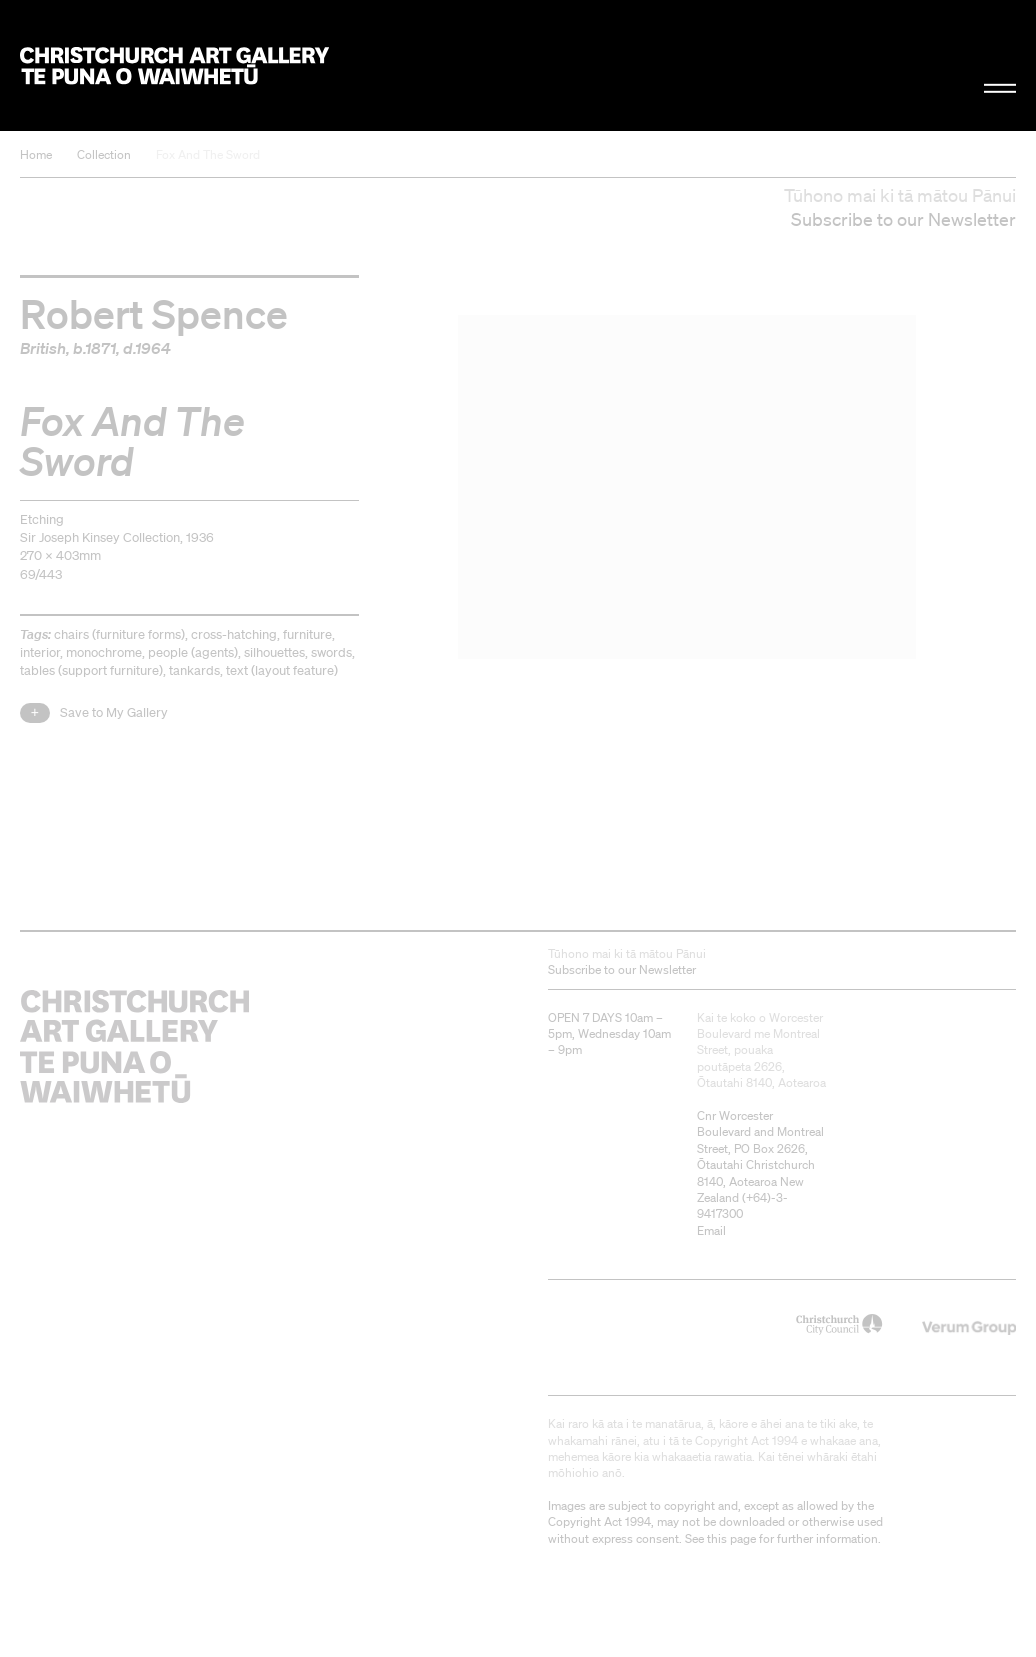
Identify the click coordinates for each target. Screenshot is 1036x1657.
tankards (194, 670)
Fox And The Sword (208, 154)
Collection (104, 154)
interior (40, 652)
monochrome (104, 652)
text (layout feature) (282, 670)
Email (711, 1230)
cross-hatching (234, 634)
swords (331, 652)
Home (36, 154)
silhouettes (274, 652)
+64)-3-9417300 (742, 1205)
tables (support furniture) (91, 670)
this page (731, 1538)
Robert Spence (154, 313)
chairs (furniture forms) (119, 634)
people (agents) (193, 652)
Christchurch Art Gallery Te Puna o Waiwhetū (174, 65)
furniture (307, 634)
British (43, 348)
